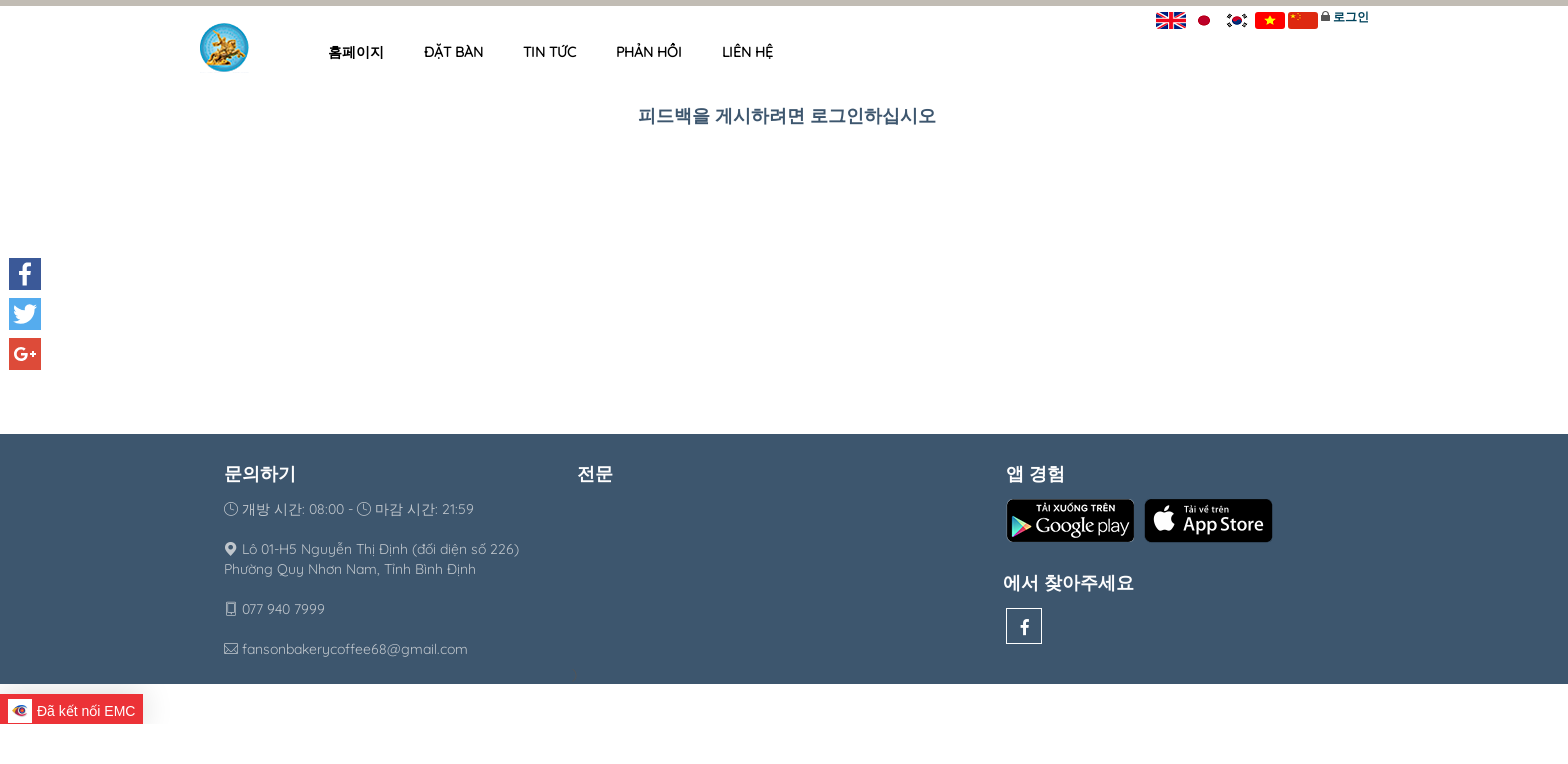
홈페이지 (356, 52)
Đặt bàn (453, 52)
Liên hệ (747, 52)
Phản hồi (649, 52)
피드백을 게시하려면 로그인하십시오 (787, 115)
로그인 (1351, 16)
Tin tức (549, 52)
